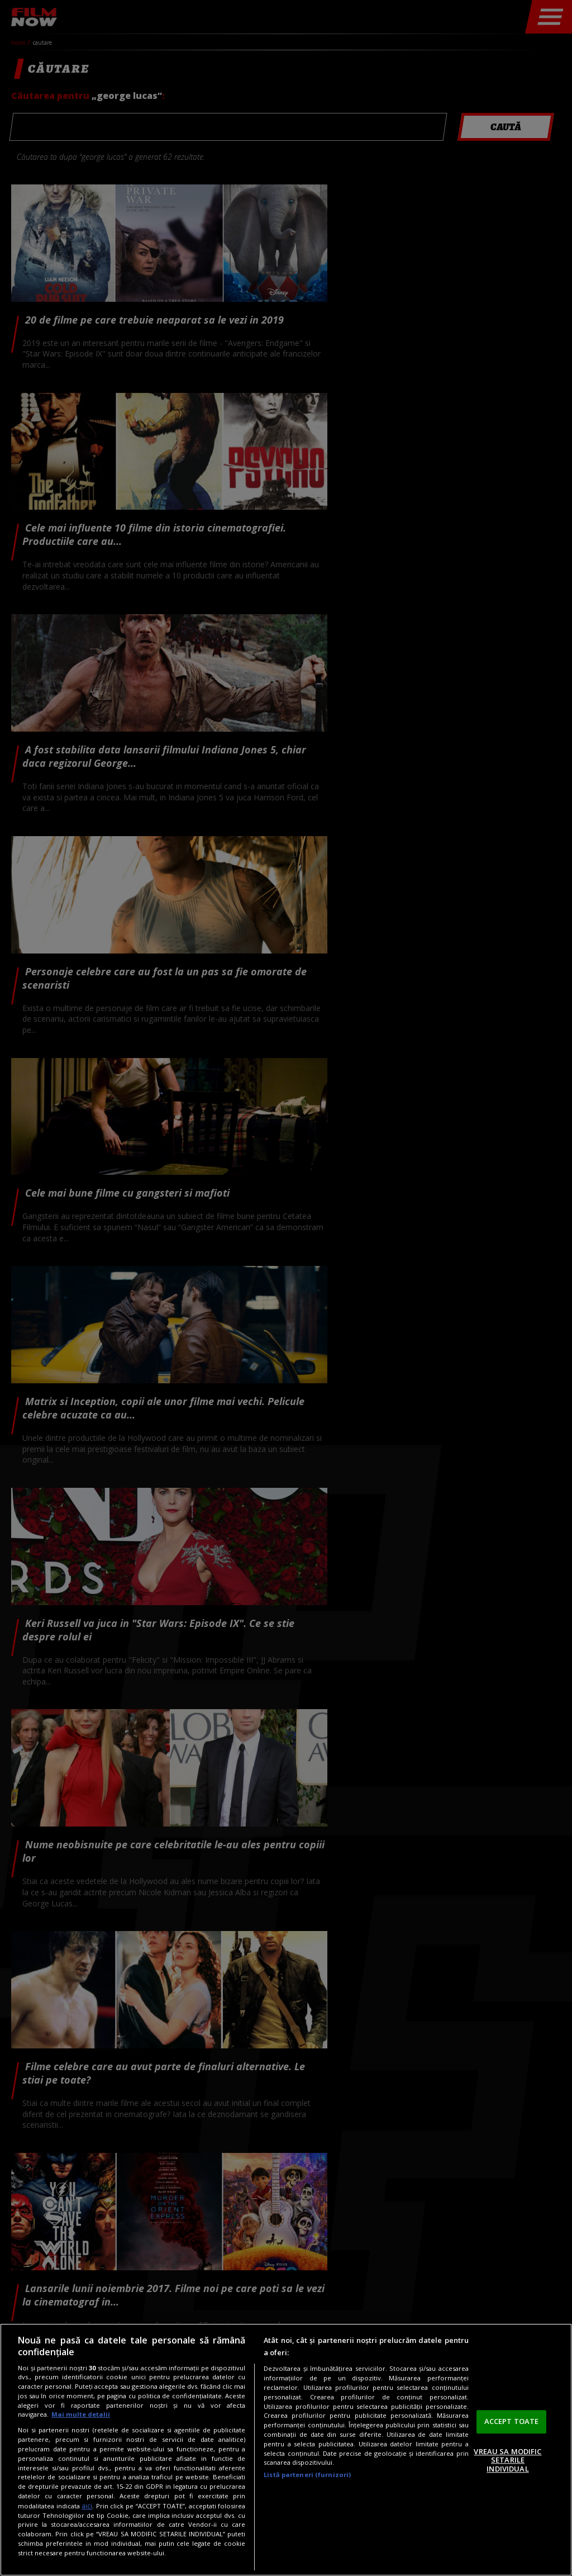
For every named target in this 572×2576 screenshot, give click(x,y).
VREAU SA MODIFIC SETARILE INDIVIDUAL (507, 2460)
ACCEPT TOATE (511, 2421)
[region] (286, 2449)
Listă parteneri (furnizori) (307, 2474)
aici (87, 2506)
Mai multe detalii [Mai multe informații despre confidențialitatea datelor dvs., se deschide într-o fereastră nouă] (80, 2414)
